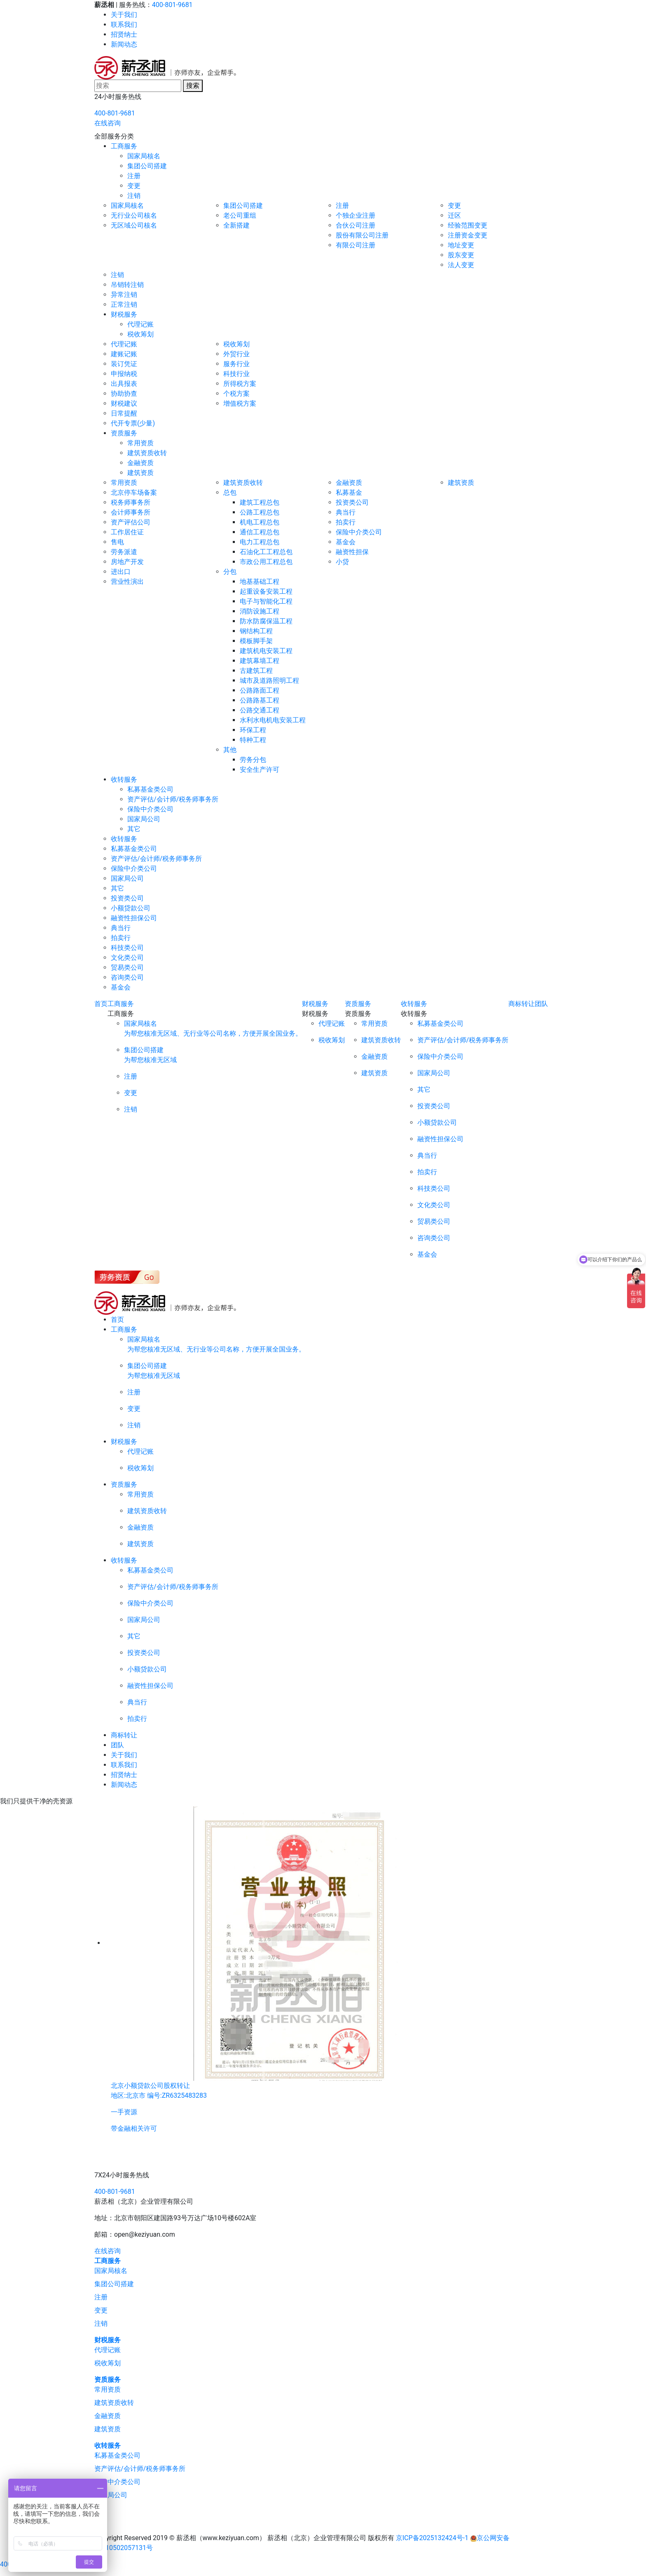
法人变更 (461, 265)
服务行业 (236, 364)
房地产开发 (127, 562)
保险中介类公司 (359, 532)
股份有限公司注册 (362, 235)
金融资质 (140, 463)
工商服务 (124, 146)
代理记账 (140, 324)
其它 (133, 829)
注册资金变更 (467, 235)
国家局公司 (143, 819)
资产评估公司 (130, 522)
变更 (133, 186)
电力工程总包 (259, 542)
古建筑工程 (256, 671)
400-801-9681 (172, 5)
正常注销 (124, 304)
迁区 (454, 215)
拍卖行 (346, 522)
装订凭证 (124, 364)
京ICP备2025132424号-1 (432, 2538)
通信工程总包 (259, 532)
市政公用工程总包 (266, 562)
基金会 (346, 542)
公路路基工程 (259, 700)
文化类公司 (127, 957)
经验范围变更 (467, 225)
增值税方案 (239, 403)
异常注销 (124, 294)
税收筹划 (140, 334)
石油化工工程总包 (266, 552)
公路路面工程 (259, 690)
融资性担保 (352, 552)
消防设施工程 (259, 611)
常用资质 (140, 443)
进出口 (121, 572)
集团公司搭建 (147, 166)
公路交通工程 (259, 710)
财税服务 (124, 314)
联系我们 (124, 24)
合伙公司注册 (355, 225)
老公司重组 (239, 215)
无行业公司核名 (134, 215)
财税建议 (124, 403)
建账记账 (124, 354)
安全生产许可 (259, 769)
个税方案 (236, 393)
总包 (229, 492)
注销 (133, 196)
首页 (101, 1004)
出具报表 (124, 384)
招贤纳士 (124, 34)
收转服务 (124, 779)
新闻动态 (124, 44)
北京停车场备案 (134, 492)
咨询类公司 (127, 977)
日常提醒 (124, 413)
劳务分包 (253, 760)
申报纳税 (124, 374)
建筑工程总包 (259, 502)
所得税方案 (239, 384)
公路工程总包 (259, 512)
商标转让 (521, 1004)
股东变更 (461, 255)
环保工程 (253, 730)
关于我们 (124, 15)
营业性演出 (127, 581)
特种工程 (253, 740)
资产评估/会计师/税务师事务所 (172, 799)
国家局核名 (143, 156)
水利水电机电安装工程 (273, 720)
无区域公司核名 (134, 225)
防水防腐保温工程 (266, 621)
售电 (117, 542)
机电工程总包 (259, 522)
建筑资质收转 (147, 453)
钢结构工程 (256, 631)
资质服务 (124, 433)
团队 (541, 1004)
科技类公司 (127, 948)
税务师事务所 (130, 502)
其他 (229, 750)
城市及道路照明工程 (269, 680)
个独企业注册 (355, 215)
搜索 (192, 85)
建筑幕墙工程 (259, 661)
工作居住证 (127, 532)
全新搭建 (236, 225)
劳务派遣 (124, 552)
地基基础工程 (259, 581)
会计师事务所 (130, 512)
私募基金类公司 (150, 789)
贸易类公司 (127, 967)
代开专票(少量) (133, 423)
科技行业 (236, 374)
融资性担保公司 (134, 918)
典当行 (346, 512)
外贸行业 (236, 354)
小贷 (342, 562)
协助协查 (124, 393)
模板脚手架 (256, 641)
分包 (229, 572)
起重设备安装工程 (266, 591)
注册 (133, 176)
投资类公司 (352, 502)
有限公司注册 (355, 245)
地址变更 (461, 245)
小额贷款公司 (130, 908)
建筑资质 (140, 473)
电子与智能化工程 (266, 601)
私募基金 (349, 492)
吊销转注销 (127, 285)
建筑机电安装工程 (266, 651)
